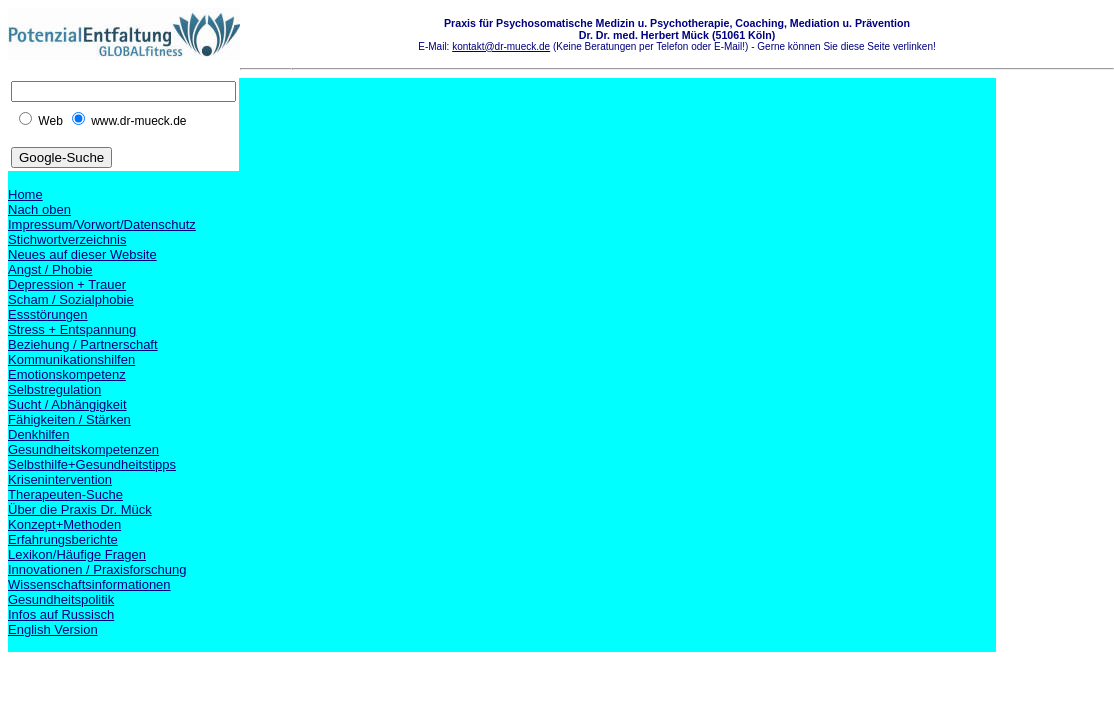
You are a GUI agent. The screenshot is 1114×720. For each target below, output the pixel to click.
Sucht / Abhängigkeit (67, 404)
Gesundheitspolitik (61, 599)
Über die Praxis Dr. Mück (80, 509)
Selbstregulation (54, 389)
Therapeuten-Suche (65, 494)
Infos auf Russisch (61, 614)
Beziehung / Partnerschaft (83, 344)
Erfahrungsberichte (63, 539)
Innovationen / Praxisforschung (97, 569)
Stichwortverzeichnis (67, 239)
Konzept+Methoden (64, 524)
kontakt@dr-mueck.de (501, 46)
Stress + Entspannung (72, 329)
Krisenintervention (60, 479)
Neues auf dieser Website (82, 254)
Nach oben (39, 209)
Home (25, 194)
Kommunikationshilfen (71, 359)
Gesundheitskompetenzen (83, 449)
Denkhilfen (38, 434)
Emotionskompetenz (67, 374)
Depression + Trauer (67, 284)
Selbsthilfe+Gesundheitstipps (92, 464)
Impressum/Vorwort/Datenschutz (102, 224)
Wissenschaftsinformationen (89, 584)
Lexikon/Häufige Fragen (77, 554)
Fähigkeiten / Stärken (69, 419)
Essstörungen (48, 314)
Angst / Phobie (50, 269)
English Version (53, 629)
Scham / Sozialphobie (71, 299)
